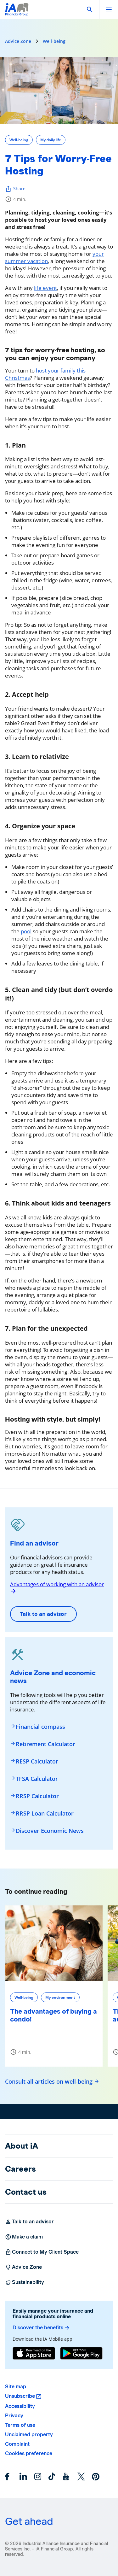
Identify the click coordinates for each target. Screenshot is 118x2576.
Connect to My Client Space (42, 2252)
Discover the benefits (41, 2328)
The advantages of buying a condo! (53, 2015)
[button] (89, 9)
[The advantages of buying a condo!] (54, 1943)
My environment (60, 1997)
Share (15, 188)
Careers (20, 2168)
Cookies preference (28, 2453)
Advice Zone (18, 41)
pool (26, 931)
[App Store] (34, 2354)
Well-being (54, 41)
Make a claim (24, 2237)
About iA (21, 2145)
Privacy (14, 2416)
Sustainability (24, 2282)
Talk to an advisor (43, 1613)
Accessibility (20, 2406)
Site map (15, 2387)
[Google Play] (81, 2354)
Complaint (17, 2444)
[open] (108, 9)
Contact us (26, 2191)
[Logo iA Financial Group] (17, 13)
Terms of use (20, 2425)
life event (45, 287)
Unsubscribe (20, 2396)
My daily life (50, 140)
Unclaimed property (29, 2435)
